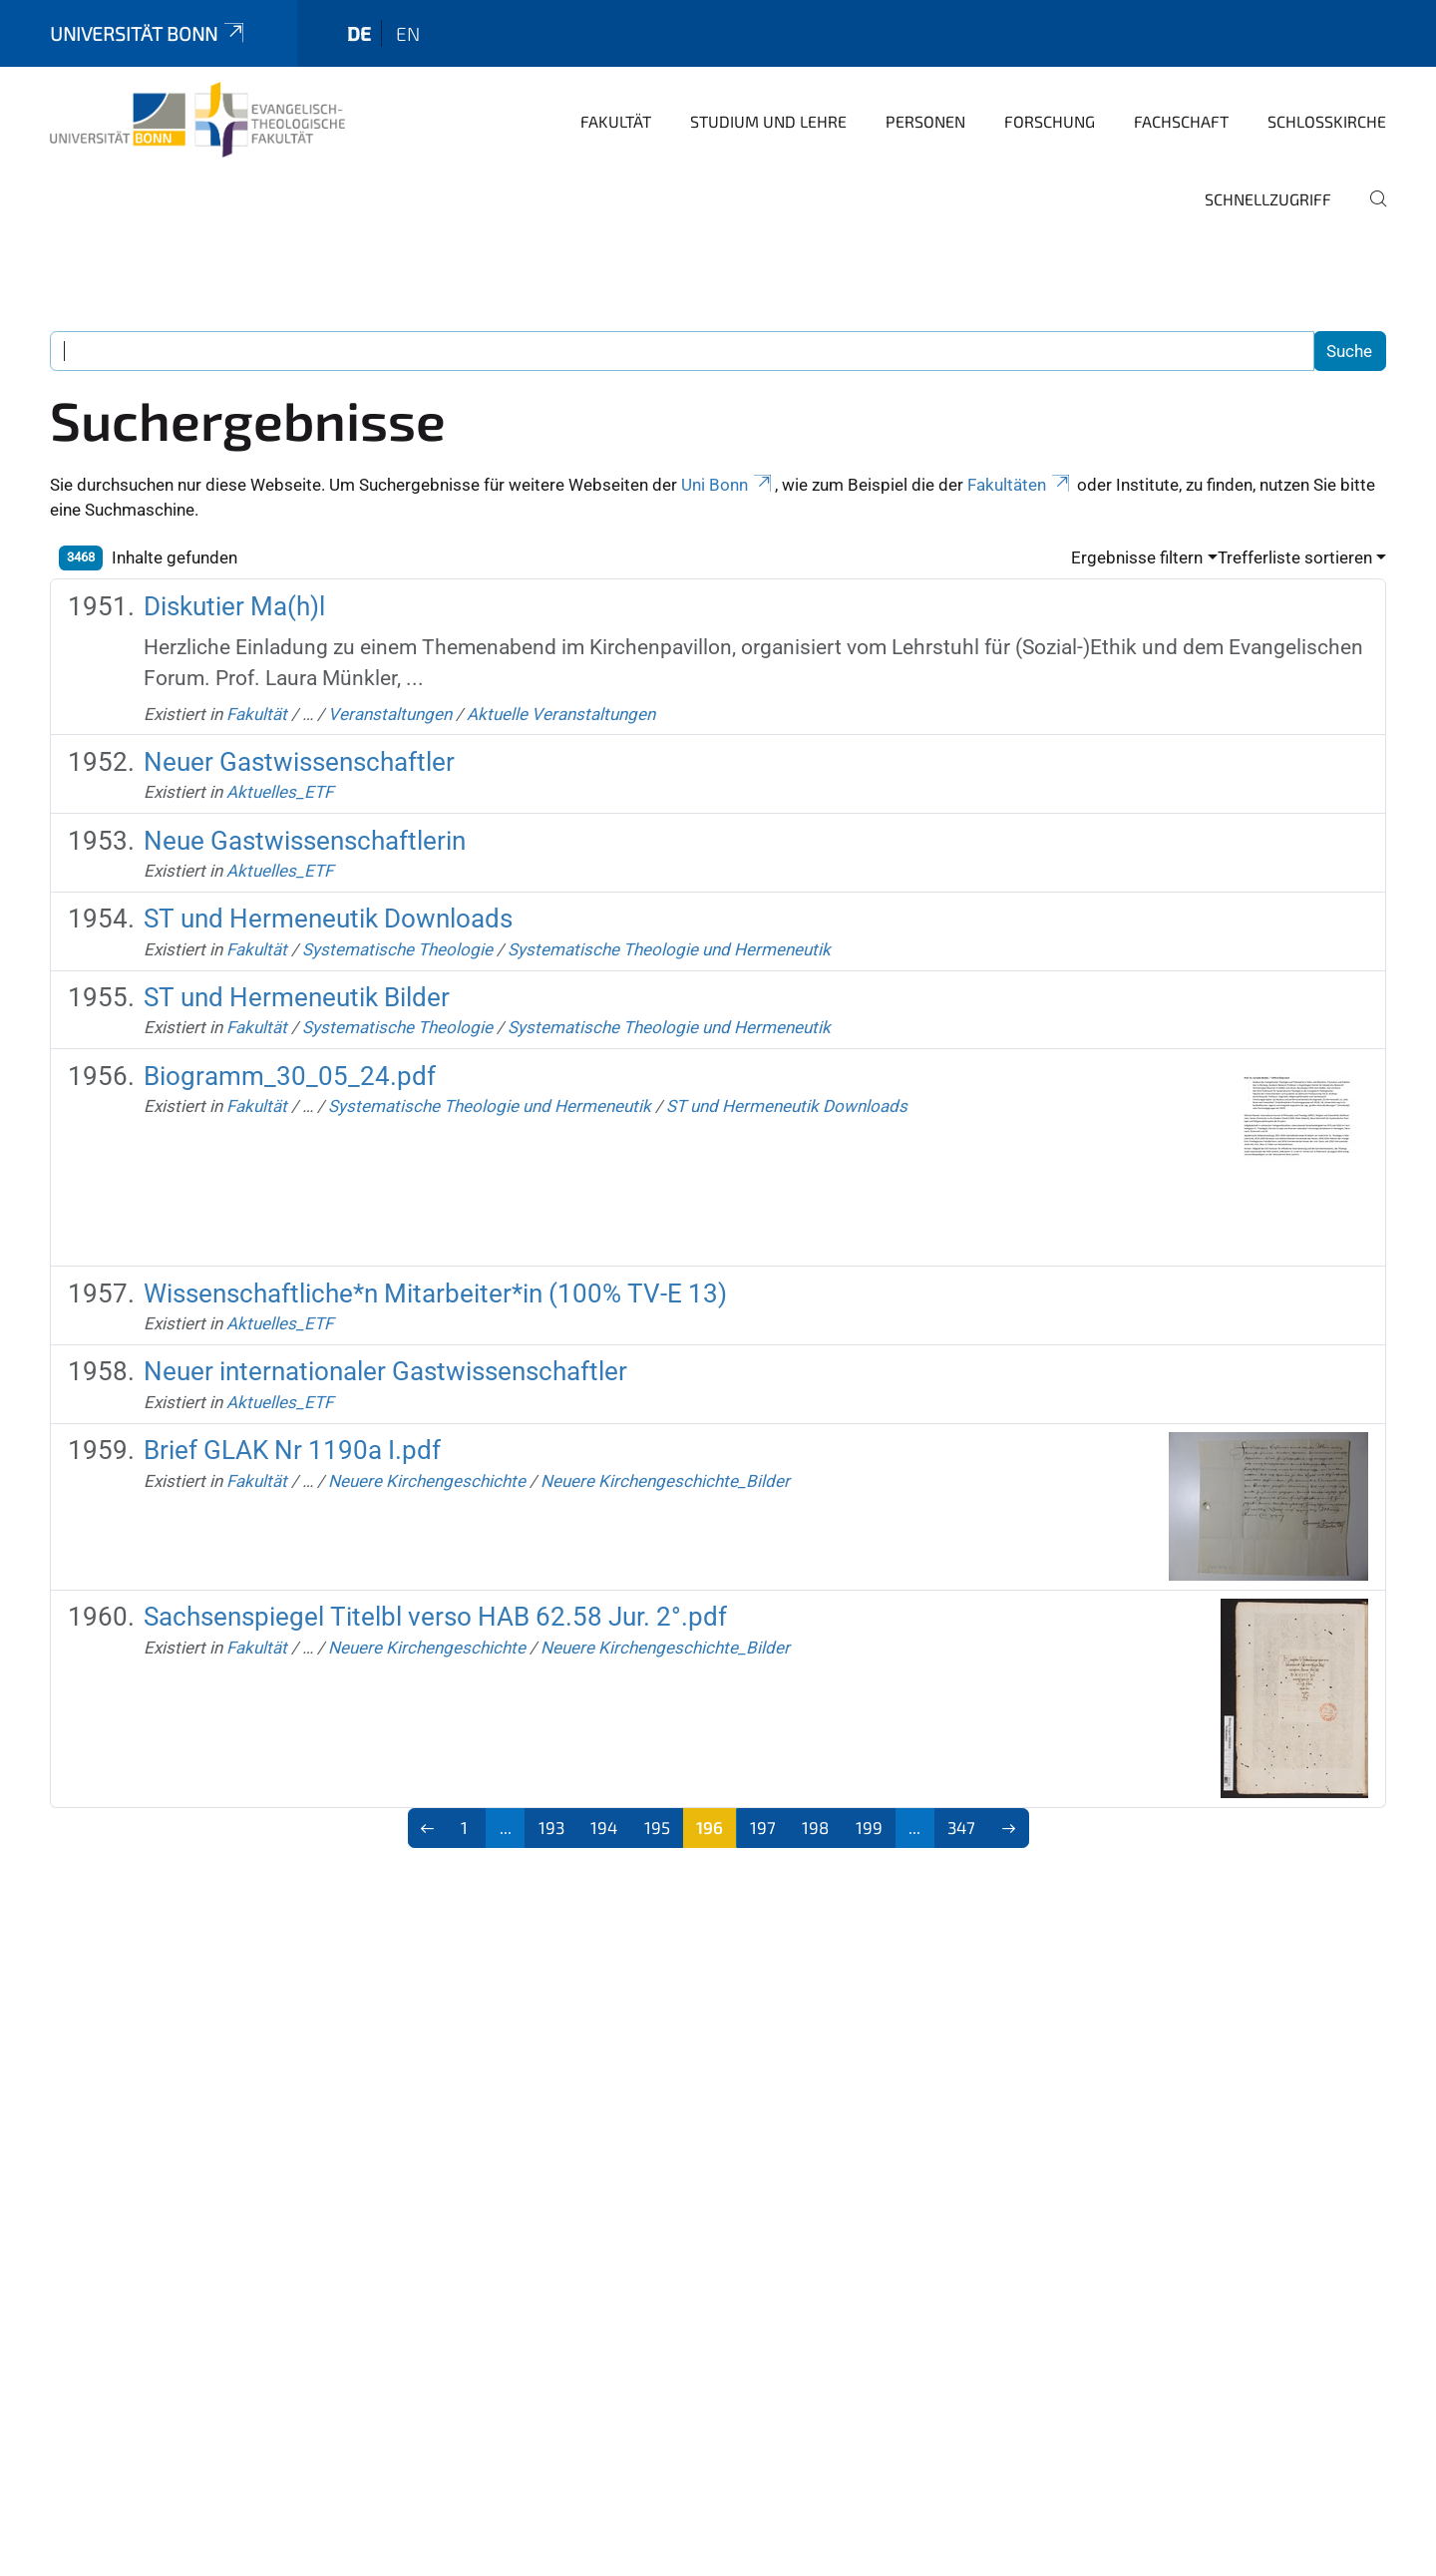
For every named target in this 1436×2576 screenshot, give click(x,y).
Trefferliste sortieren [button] (1295, 557)
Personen (925, 121)
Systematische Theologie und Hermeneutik (669, 949)
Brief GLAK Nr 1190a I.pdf (292, 1450)
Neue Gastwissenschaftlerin (305, 841)
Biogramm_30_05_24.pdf (290, 1076)
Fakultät (615, 121)
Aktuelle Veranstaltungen (561, 714)
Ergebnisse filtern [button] (1137, 557)
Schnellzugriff (1268, 198)
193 (551, 1827)
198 (815, 1827)
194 (603, 1827)
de (359, 33)
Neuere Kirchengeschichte (427, 1481)
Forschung (1049, 121)
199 (869, 1827)
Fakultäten (1020, 485)
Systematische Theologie (397, 949)
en (408, 33)
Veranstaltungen (390, 714)
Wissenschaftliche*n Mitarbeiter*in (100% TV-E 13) (435, 1293)
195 (657, 1827)
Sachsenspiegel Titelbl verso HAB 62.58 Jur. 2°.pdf (435, 1617)
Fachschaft (1181, 121)
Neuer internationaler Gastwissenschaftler (385, 1371)
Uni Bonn (728, 485)
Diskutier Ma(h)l (234, 606)
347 (961, 1827)
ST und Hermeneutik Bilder (297, 997)
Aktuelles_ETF (279, 792)
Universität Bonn (148, 33)
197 (763, 1827)
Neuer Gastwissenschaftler (299, 762)
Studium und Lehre (768, 121)
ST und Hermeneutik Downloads (328, 918)
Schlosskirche (1326, 121)
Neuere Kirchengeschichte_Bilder (665, 1481)
